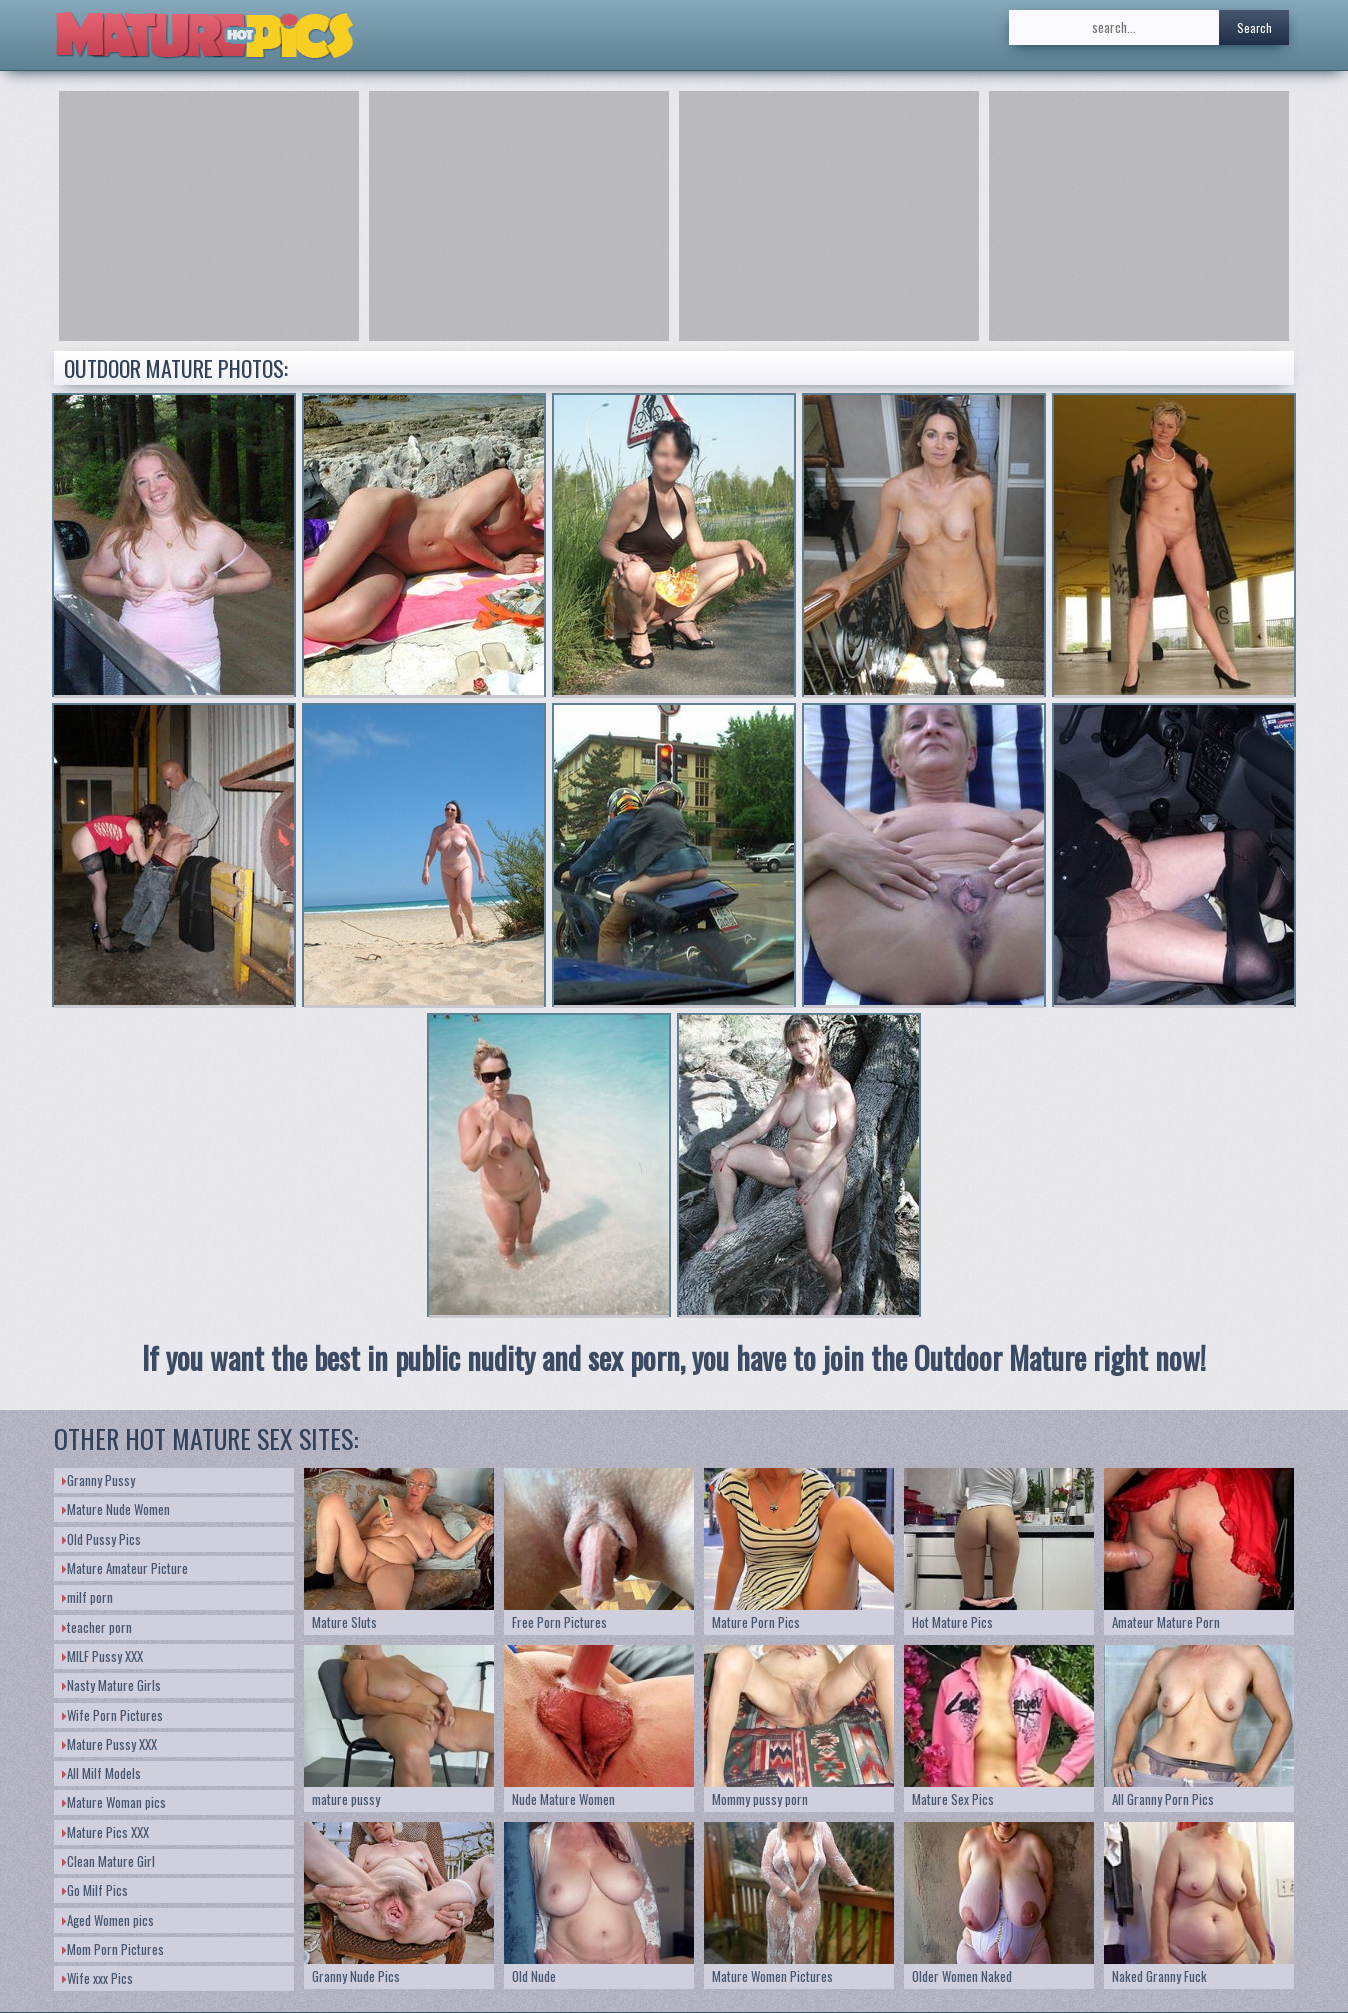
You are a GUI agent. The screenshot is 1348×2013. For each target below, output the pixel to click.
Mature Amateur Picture (125, 1568)
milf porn (87, 1597)
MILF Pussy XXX (102, 1656)
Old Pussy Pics (101, 1539)
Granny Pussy (98, 1480)
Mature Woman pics (114, 1802)
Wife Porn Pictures (112, 1715)
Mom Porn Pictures (113, 1949)
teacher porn (97, 1627)
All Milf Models (101, 1773)
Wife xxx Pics (97, 1978)
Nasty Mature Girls (111, 1685)
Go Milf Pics (95, 1890)
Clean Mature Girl (108, 1861)
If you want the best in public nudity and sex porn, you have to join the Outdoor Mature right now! (674, 1357)
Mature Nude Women (116, 1509)
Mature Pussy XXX (109, 1744)
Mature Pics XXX (105, 1832)
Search (1254, 27)
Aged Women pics (108, 1920)
